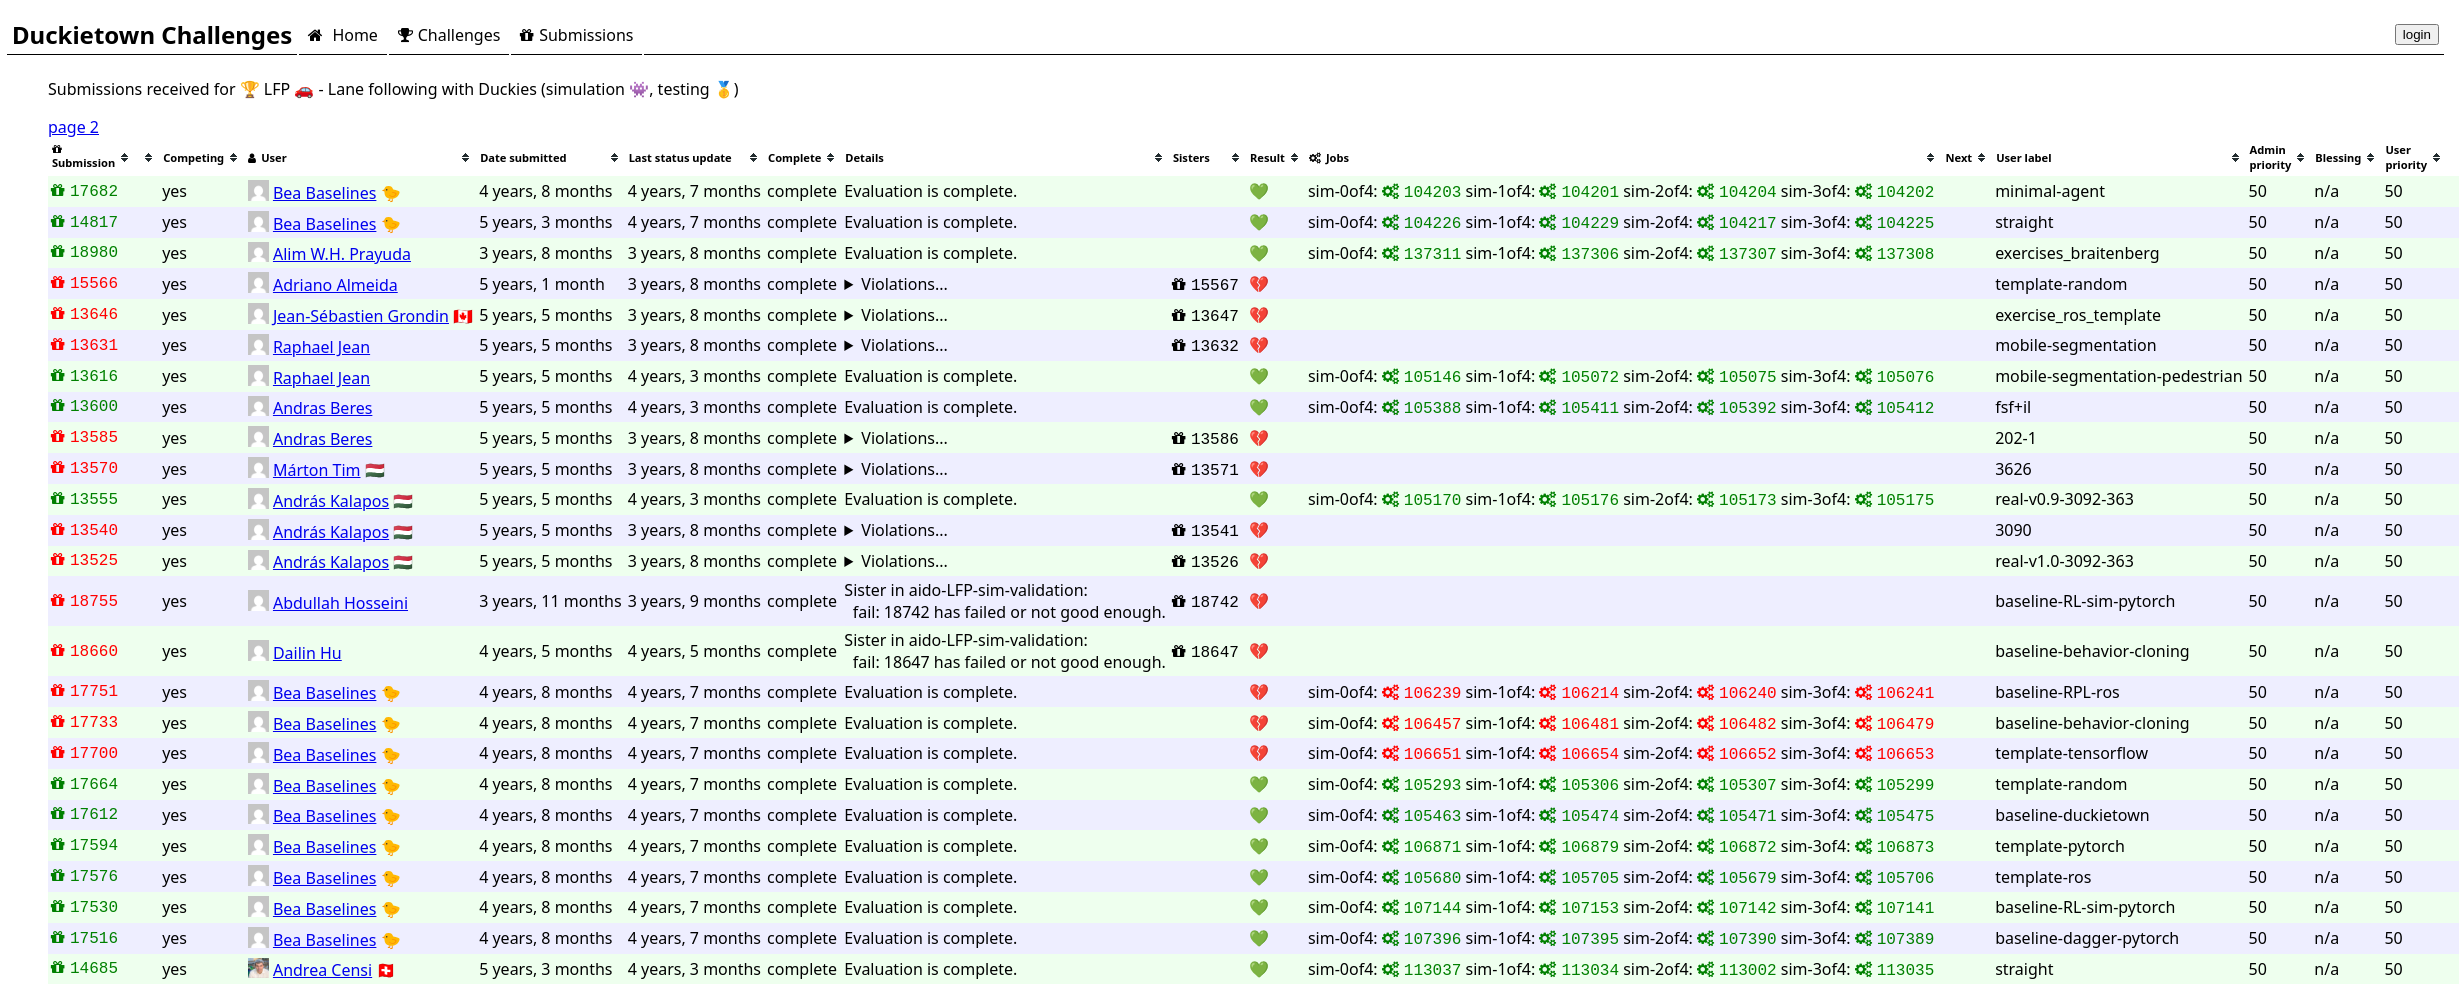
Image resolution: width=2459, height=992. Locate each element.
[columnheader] (91, 157)
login (2417, 34)
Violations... (904, 284)
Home (342, 35)
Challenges (449, 35)
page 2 (73, 127)
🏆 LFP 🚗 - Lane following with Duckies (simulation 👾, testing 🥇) (489, 89)
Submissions (576, 35)
